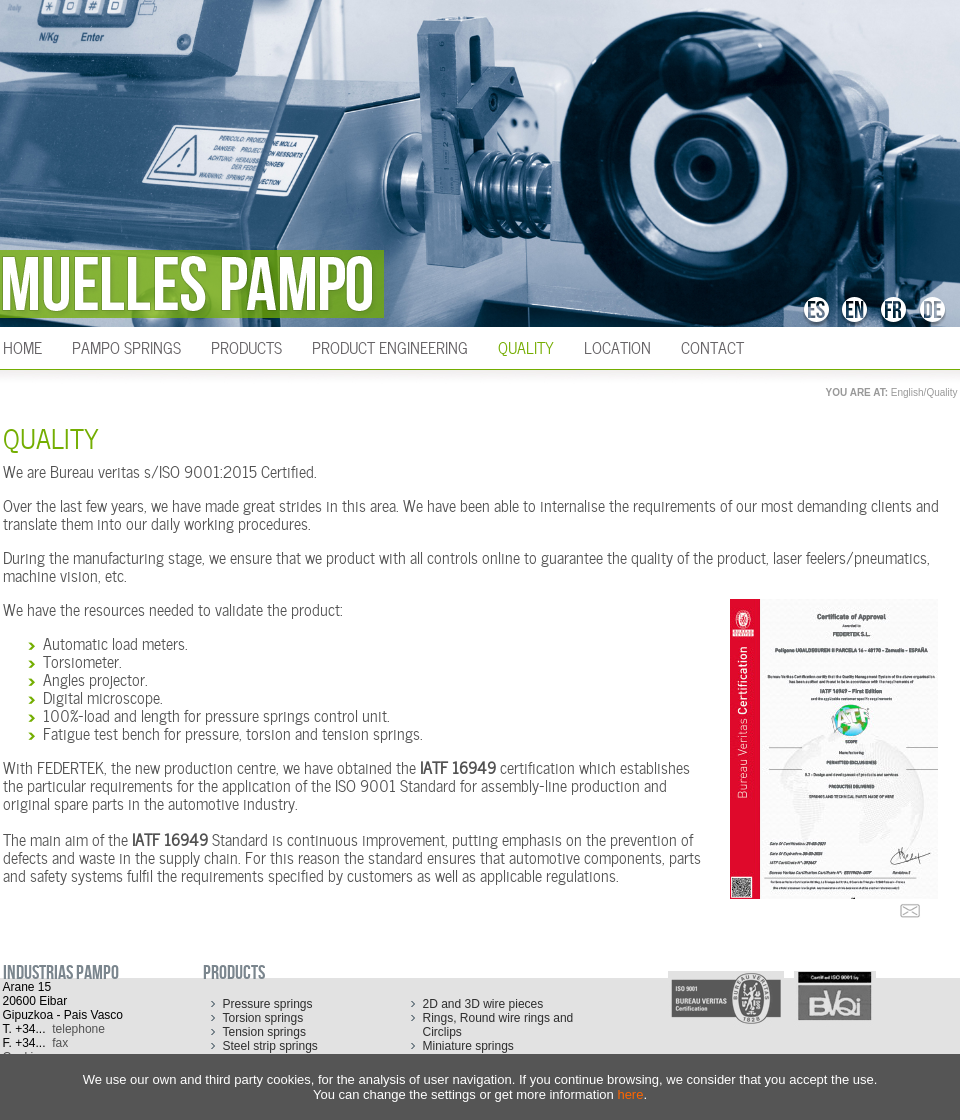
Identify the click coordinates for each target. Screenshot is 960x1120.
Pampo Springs (126, 346)
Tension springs (264, 1032)
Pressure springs (268, 1004)
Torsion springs (263, 1018)
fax (60, 1043)
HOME (22, 346)
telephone (78, 1029)
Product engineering (390, 346)
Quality (526, 346)
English (907, 392)
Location (617, 346)
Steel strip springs (270, 1046)
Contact (712, 346)
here (630, 1094)
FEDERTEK (70, 766)
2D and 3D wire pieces (483, 1004)
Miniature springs (468, 1046)
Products (246, 346)
